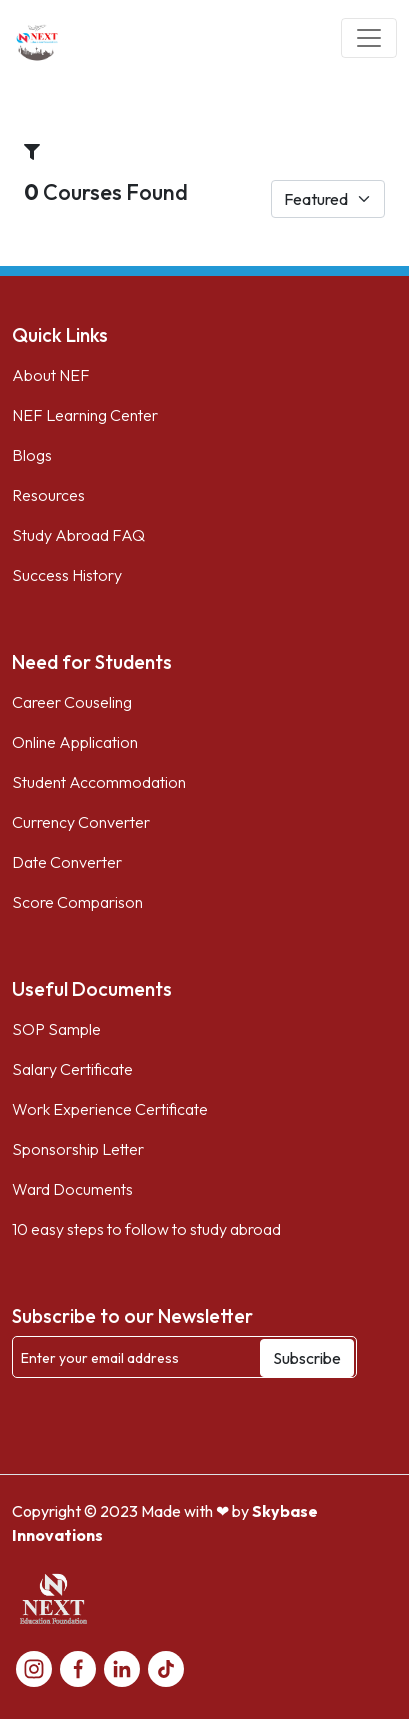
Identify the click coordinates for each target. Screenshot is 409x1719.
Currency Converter (81, 822)
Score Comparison (77, 902)
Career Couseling (72, 702)
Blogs (32, 455)
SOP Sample (56, 1029)
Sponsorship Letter (78, 1149)
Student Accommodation (99, 782)
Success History (67, 575)
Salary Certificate (72, 1069)
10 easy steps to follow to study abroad (146, 1229)
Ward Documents (72, 1189)
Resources (48, 495)
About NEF (51, 375)
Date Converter (67, 862)
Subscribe (307, 1358)
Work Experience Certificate (110, 1109)
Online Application (75, 742)
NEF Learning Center (85, 415)
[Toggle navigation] (369, 38)
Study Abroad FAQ (78, 535)
